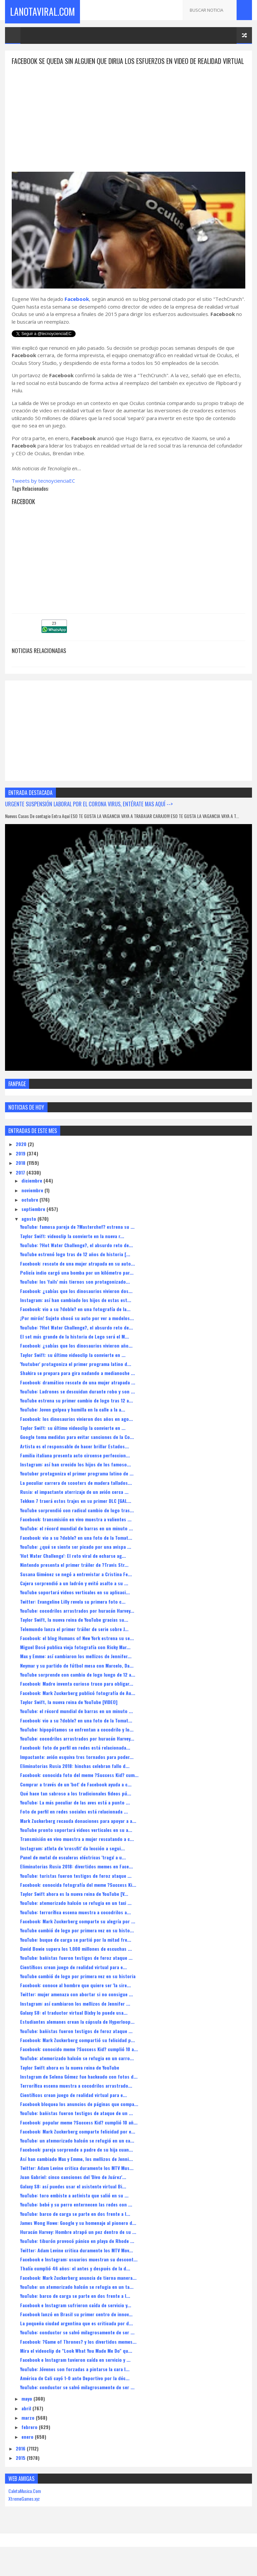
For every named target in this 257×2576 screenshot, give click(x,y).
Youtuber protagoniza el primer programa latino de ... (77, 1485)
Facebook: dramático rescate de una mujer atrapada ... (77, 1394)
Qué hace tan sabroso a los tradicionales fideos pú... (75, 1805)
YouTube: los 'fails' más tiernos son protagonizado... (75, 1293)
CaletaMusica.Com (24, 2502)
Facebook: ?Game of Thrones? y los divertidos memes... (78, 2353)
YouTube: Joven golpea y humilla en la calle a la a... (72, 1421)
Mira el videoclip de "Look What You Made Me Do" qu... (76, 2362)
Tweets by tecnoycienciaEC (43, 493)
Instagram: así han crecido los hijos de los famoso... (75, 1476)
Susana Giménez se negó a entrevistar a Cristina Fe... (76, 1586)
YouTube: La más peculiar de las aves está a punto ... (75, 1814)
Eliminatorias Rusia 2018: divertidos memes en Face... (76, 1878)
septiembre (34, 1221)
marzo (28, 2429)
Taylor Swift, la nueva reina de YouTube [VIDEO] (68, 1713)
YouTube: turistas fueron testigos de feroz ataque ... (76, 1887)
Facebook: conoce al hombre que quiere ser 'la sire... (75, 1997)
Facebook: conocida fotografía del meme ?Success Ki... (78, 1896)
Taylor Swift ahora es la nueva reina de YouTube (69, 2079)
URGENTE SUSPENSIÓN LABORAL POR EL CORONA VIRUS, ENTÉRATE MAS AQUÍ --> (89, 816)
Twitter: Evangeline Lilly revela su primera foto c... (72, 1613)
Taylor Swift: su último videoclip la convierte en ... (72, 1366)
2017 (21, 1184)
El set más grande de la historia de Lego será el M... (74, 1348)
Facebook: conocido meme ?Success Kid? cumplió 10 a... (79, 2061)
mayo (27, 2410)
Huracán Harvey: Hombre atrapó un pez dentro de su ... (78, 2244)
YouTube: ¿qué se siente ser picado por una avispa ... (75, 1558)
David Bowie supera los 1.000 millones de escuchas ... (76, 1960)
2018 (21, 1175)
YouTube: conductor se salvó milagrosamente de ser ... (77, 2344)
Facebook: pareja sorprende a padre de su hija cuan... (76, 2161)
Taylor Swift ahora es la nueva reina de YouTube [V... (74, 1906)
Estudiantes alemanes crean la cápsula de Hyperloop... (77, 2033)
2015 (21, 2470)
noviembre (33, 1202)
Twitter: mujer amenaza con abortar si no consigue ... (76, 2006)
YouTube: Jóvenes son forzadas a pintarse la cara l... (75, 2381)
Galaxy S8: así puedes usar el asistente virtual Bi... (73, 2198)
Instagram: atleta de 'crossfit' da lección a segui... (72, 1860)
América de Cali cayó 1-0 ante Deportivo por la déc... (75, 2390)
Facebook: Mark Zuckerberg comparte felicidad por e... (77, 2143)
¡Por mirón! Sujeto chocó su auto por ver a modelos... (77, 1330)
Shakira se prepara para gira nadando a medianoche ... (77, 1385)
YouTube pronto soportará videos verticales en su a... (76, 1842)
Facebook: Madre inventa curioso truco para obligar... (76, 1695)
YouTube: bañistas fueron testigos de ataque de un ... (76, 2125)
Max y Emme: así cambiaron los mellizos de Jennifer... (76, 1668)
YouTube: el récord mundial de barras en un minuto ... (76, 1540)
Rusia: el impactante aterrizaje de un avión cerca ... (74, 1504)
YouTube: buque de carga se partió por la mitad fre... (75, 1951)
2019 (21, 1165)
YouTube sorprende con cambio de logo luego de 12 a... (77, 1686)
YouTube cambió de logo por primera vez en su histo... (77, 1942)
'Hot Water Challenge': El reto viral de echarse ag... (73, 1568)
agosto (29, 1230)
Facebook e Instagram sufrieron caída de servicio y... (75, 2317)
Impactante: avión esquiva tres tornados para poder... (77, 1768)
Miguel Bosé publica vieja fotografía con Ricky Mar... (75, 1659)
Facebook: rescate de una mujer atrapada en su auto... (77, 1275)
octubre (30, 1211)
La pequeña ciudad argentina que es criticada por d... (76, 2335)
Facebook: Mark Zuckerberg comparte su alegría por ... (77, 1933)
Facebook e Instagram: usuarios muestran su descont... (79, 2271)
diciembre (32, 1192)
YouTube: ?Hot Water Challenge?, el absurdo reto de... (76, 1257)
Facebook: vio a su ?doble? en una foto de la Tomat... (76, 1549)
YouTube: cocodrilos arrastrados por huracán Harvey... (77, 1622)
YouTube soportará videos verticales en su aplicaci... (75, 1604)
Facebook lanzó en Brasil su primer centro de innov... (76, 2326)
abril (26, 2420)
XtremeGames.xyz (24, 2510)
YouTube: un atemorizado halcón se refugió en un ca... (77, 2152)
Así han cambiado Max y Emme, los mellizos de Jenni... (76, 2170)
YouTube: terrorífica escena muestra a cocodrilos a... (75, 1924)
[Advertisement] (128, 125)
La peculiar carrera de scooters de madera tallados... (76, 1494)
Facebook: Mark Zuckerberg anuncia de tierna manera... (78, 2289)
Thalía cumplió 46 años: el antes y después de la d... (75, 2280)
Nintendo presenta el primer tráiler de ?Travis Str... (74, 1577)
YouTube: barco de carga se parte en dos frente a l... (75, 2225)
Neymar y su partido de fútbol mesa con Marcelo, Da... (77, 1677)
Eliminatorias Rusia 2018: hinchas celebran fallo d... (75, 1778)
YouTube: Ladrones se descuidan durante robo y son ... (77, 1403)
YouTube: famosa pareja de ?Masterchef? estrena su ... (77, 1238)
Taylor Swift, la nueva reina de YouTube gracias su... (74, 1631)
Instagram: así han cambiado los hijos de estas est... (75, 1311)
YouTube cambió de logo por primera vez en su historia (78, 1988)
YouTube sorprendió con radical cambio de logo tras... (77, 1522)
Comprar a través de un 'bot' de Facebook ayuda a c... (76, 1796)
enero (28, 2448)
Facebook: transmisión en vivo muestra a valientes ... (76, 1531)
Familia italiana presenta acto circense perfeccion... (75, 1467)
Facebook (77, 311)
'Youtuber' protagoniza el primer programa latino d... (75, 1376)
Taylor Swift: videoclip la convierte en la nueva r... (72, 1248)
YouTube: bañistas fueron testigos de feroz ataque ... (76, 1970)
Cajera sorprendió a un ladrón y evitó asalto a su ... (74, 1595)
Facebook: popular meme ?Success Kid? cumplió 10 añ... (79, 2134)
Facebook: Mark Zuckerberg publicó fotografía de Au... (77, 1704)
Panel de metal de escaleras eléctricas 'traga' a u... (73, 1869)
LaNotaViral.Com (42, 10)
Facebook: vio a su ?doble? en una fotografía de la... (75, 1321)
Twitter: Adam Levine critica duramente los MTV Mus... (77, 2180)
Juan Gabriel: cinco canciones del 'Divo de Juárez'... (73, 2189)
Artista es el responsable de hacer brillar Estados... (74, 1458)
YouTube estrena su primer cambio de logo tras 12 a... (76, 1412)
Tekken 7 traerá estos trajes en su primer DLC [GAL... (75, 1513)
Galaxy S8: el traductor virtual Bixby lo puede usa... (73, 2024)
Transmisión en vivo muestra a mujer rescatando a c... (77, 1851)
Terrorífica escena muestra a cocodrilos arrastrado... (76, 2097)
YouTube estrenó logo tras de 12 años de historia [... (75, 1266)
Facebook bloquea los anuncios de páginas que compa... (79, 2116)
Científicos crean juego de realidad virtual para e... (73, 1979)
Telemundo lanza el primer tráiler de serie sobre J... (74, 1640)
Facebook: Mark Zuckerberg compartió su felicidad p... (77, 2052)
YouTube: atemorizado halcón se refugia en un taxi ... (76, 1915)
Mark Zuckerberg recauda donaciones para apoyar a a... (78, 1832)
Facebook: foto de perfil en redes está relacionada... (75, 1759)
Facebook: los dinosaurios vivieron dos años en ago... (76, 1430)
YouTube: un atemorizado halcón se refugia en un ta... (77, 2298)
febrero (30, 2439)
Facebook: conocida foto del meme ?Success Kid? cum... (79, 1787)
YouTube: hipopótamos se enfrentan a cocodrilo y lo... (77, 1741)
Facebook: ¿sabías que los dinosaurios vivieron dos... (76, 1302)
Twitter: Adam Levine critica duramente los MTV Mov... (76, 2262)
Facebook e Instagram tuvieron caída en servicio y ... (75, 2372)
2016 (21, 2460)
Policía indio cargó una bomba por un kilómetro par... (77, 1284)
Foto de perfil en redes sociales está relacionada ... (74, 1823)
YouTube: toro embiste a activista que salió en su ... (74, 2207)
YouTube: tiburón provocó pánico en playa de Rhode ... (77, 2253)
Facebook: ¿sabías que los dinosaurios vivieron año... (76, 1357)
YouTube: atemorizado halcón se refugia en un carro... (77, 2070)
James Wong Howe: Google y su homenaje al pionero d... (78, 2234)
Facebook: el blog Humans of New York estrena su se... (77, 1650)
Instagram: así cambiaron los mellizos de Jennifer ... (75, 2015)
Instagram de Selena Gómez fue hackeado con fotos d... (79, 2088)
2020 (22, 1155)
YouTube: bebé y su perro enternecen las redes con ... (76, 2216)
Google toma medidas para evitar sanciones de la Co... (77, 1449)
